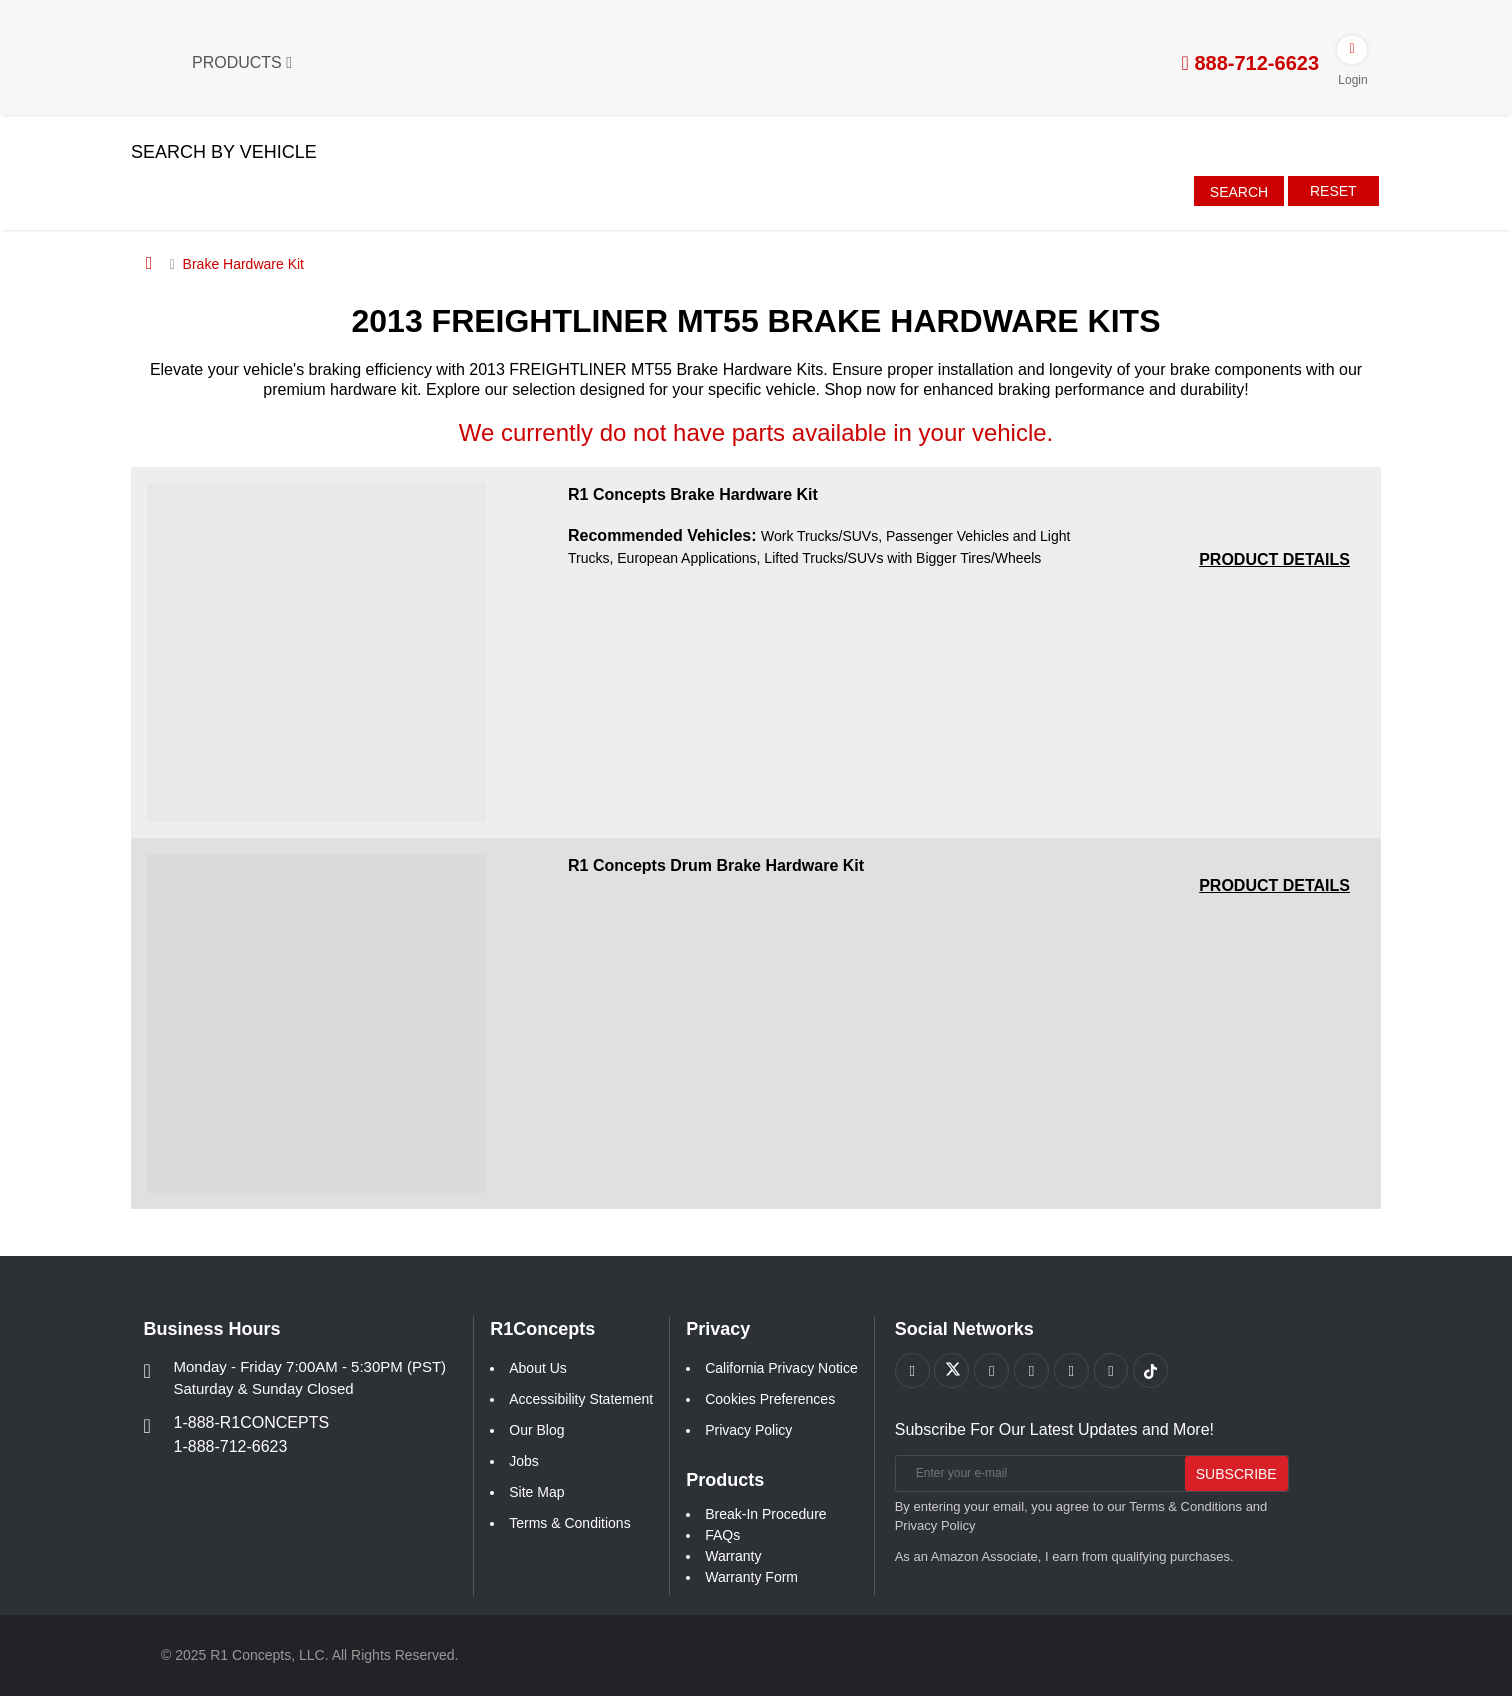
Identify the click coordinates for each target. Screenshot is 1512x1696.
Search (1239, 192)
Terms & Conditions (569, 1523)
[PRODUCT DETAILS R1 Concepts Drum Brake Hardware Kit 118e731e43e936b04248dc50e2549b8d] (1274, 885)
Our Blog (536, 1430)
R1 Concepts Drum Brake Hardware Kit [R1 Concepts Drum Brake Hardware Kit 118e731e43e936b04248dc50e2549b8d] (716, 865)
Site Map (536, 1492)
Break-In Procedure (765, 1514)
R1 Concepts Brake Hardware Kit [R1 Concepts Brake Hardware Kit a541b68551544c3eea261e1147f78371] (693, 494)
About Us (538, 1368)
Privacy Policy (748, 1430)
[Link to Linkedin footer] (1112, 1370)
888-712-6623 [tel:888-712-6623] (1250, 63)
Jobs (524, 1461)
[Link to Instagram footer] (1072, 1370)
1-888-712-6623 (231, 1446)
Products (242, 62)
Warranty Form (751, 1577)
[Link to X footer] (952, 1370)
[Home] (149, 263)
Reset (1333, 191)
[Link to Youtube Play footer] (992, 1370)
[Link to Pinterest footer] (1032, 1370)
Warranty (733, 1556)
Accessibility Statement (581, 1399)
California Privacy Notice (781, 1368)
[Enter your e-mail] (1037, 1473)
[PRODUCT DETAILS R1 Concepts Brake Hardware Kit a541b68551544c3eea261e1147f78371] (1274, 559)
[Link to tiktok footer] (1152, 1370)
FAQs (722, 1535)
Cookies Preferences (770, 1399)
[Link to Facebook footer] (912, 1370)
